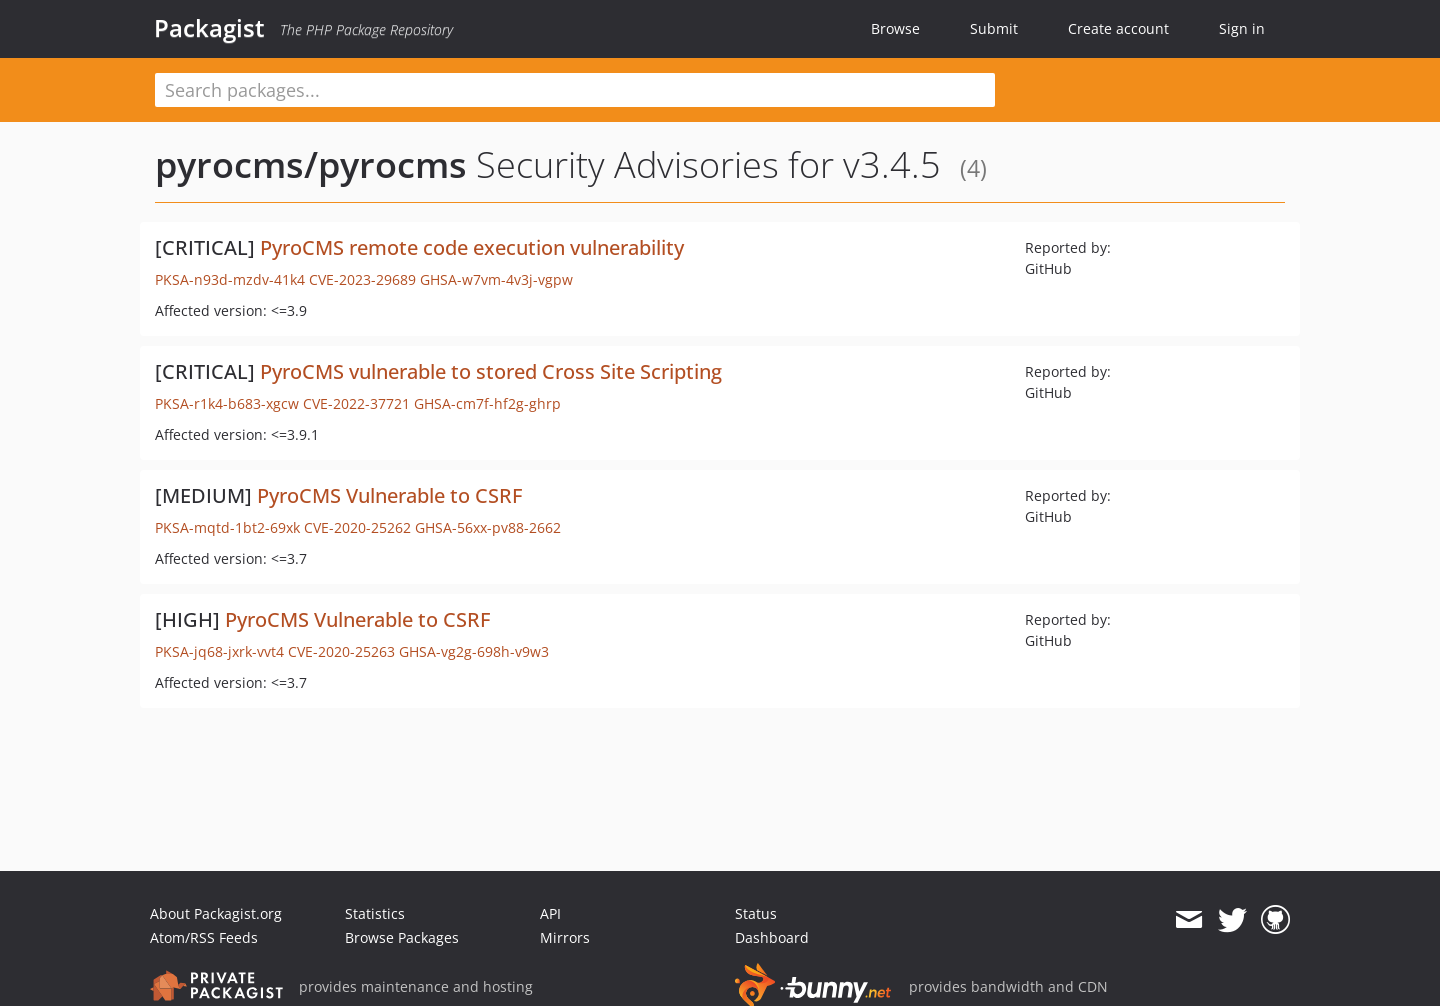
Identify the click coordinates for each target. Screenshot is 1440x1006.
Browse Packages (402, 937)
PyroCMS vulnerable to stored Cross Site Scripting (491, 371)
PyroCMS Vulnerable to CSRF (389, 495)
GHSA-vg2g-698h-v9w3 (474, 651)
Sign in (1242, 28)
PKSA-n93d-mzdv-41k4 (230, 279)
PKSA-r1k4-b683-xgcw (227, 403)
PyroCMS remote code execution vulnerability (472, 247)
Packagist (209, 28)
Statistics (375, 913)
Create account (1118, 28)
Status (756, 913)
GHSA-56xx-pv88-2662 (488, 527)
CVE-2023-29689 (362, 279)
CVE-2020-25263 (341, 651)
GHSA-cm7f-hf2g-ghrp (487, 403)
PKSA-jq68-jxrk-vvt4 (219, 651)
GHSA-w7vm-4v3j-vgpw (496, 279)
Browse (895, 28)
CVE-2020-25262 (357, 527)
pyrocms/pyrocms (311, 164)
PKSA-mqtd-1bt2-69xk (227, 527)
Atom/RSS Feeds (204, 937)
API (550, 913)
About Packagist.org (216, 913)
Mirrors (565, 937)
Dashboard (772, 937)
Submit (994, 28)
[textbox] (575, 90)
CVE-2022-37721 (356, 403)
